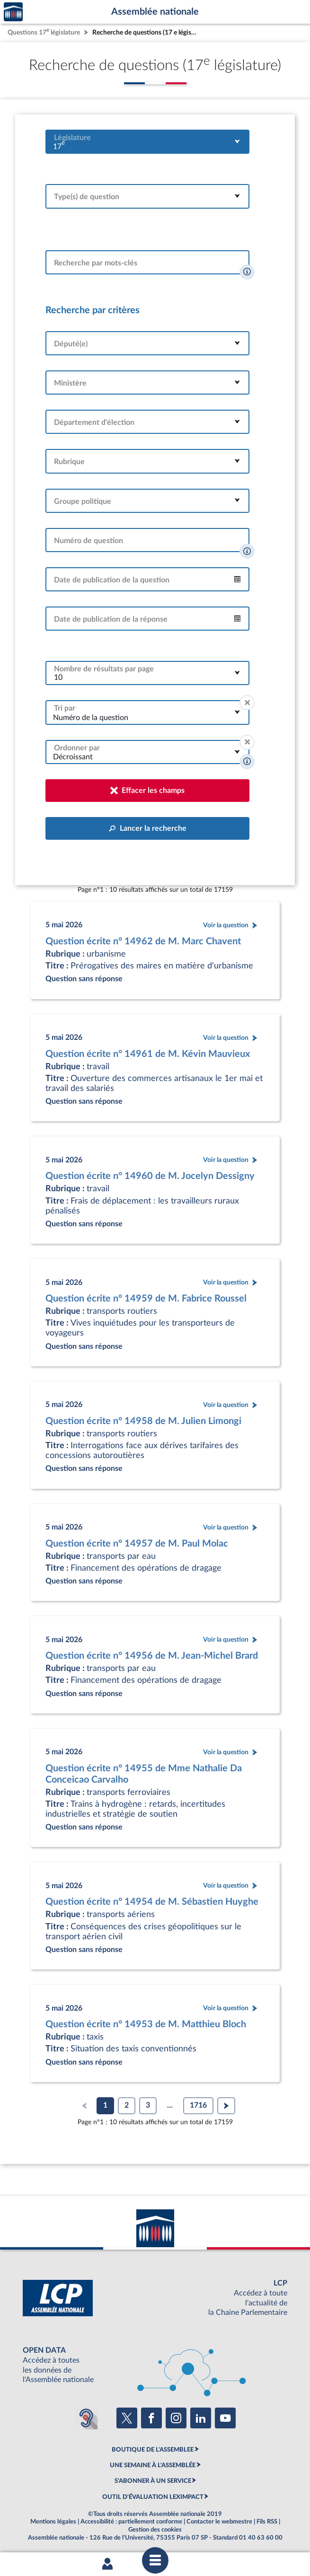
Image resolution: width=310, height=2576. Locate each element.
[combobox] (147, 142)
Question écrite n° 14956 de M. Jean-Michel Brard (151, 1656)
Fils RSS (267, 2521)
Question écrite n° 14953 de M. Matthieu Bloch (145, 2024)
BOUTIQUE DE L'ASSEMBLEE (153, 2450)
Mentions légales (53, 2521)
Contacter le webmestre (219, 2521)
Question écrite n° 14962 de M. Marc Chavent (143, 941)
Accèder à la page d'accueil (13, 12)
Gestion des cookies (155, 2529)
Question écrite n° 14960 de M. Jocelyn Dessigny (150, 1176)
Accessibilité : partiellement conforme (131, 2521)
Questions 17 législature (44, 31)
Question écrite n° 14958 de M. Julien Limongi (143, 1421)
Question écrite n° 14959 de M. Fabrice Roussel (146, 1298)
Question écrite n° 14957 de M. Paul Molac (136, 1543)
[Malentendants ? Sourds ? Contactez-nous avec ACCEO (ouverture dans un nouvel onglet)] (86, 2418)
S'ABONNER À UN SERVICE (153, 2481)
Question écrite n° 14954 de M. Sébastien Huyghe (151, 1902)
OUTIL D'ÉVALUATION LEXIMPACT (153, 2497)
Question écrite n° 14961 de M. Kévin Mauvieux (147, 1054)
